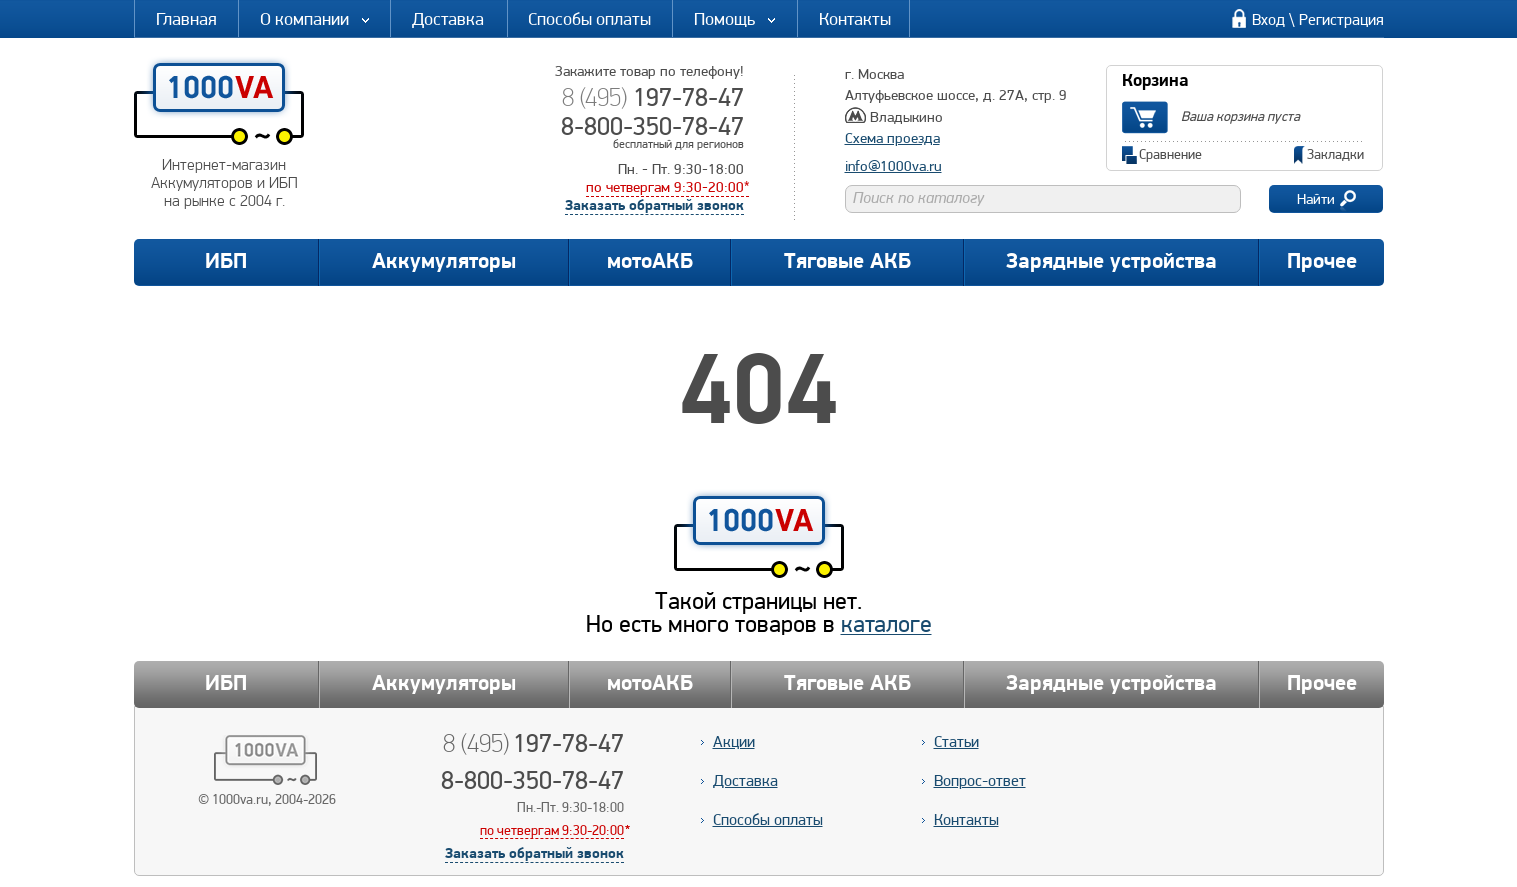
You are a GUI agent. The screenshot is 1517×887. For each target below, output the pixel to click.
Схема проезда (892, 138)
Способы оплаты (589, 18)
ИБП (226, 262)
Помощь (736, 18)
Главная (186, 18)
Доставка (448, 18)
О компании (316, 18)
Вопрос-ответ (980, 780)
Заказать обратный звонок (654, 206)
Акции (734, 741)
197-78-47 (652, 97)
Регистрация (1341, 19)
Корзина (1155, 82)
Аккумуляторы (444, 262)
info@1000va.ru (893, 166)
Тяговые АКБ (847, 262)
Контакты (855, 18)
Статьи (956, 741)
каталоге (886, 623)
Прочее (1322, 262)
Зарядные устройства (1111, 262)
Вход (1268, 19)
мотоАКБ (650, 262)
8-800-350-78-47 (652, 126)
